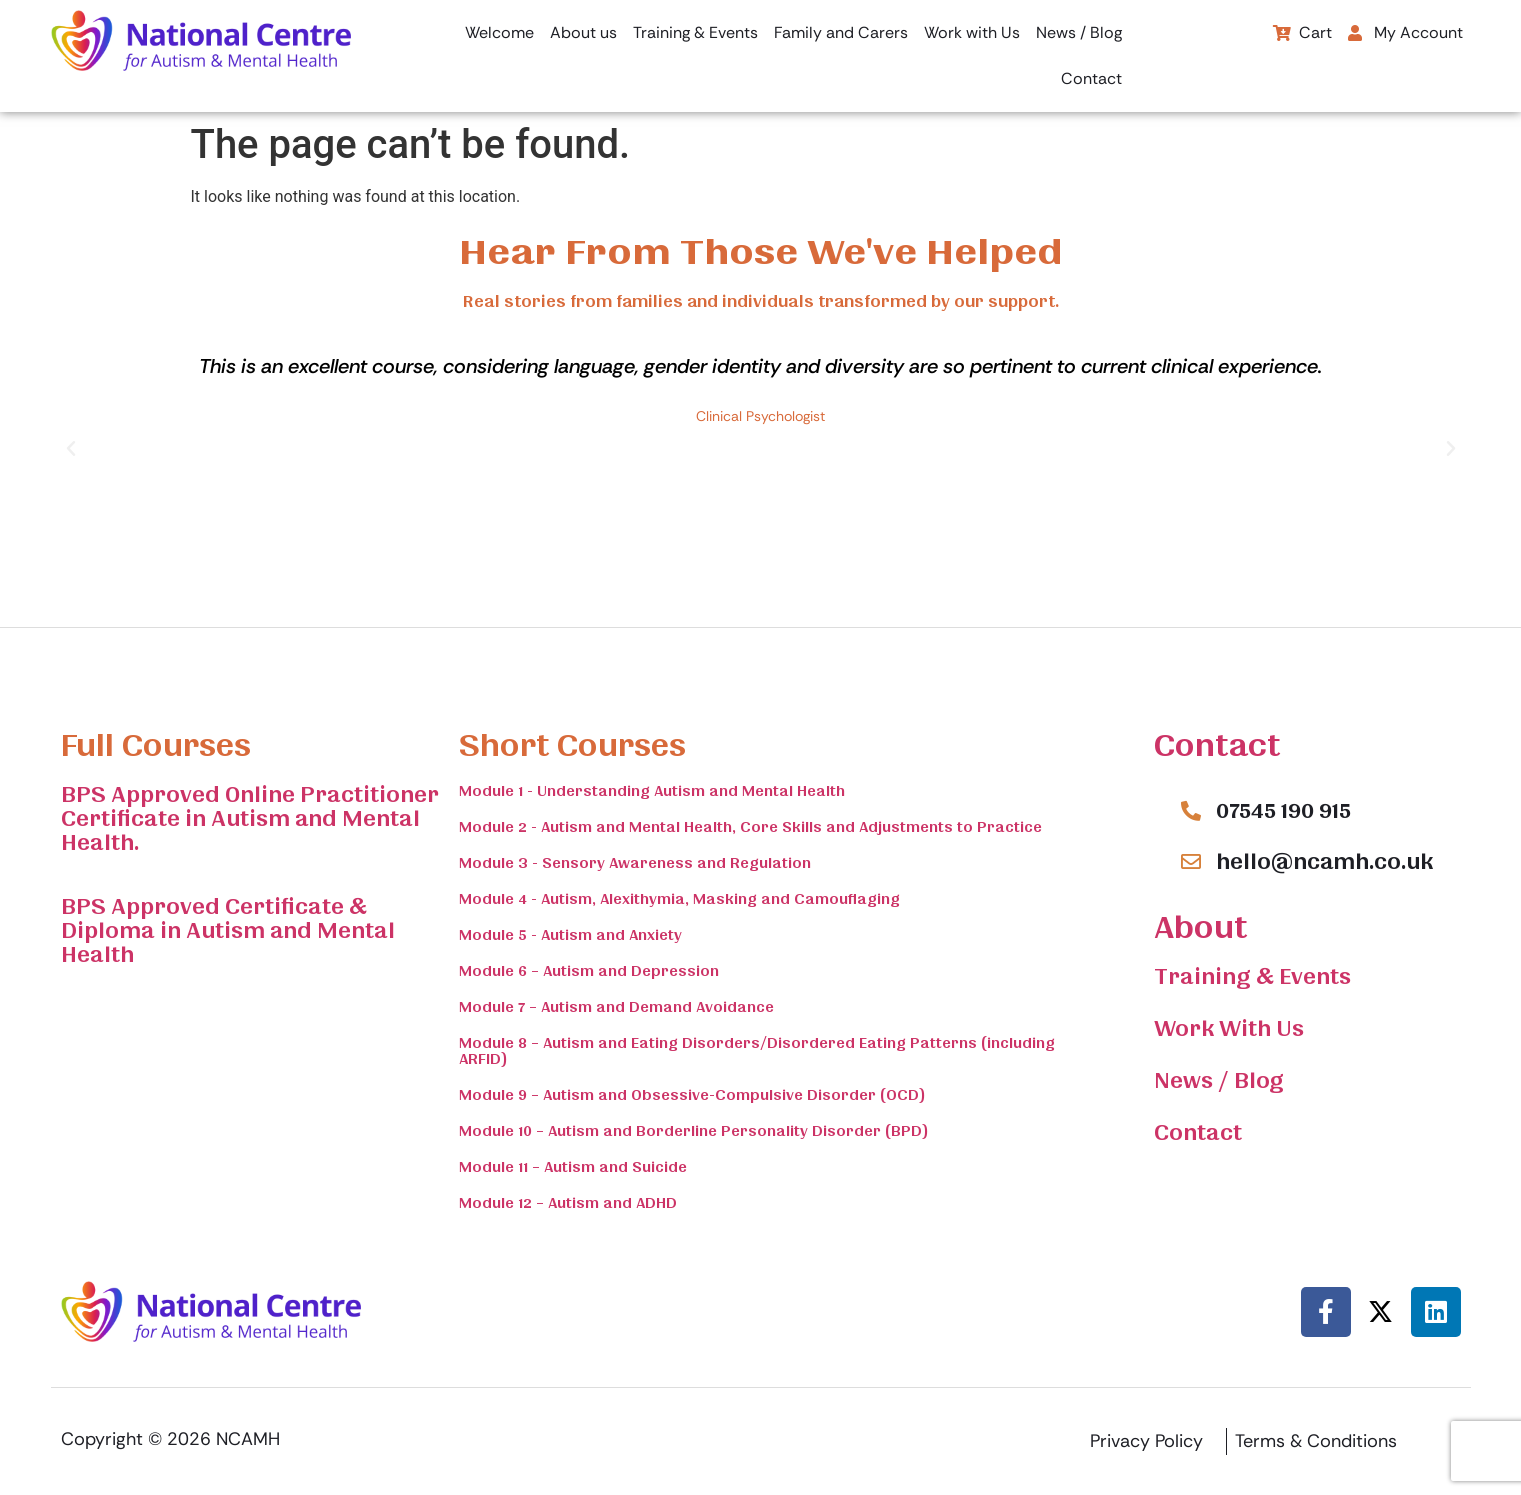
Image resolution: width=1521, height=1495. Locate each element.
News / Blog (1079, 32)
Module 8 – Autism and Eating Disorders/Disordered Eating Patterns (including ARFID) (757, 1051)
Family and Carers (841, 32)
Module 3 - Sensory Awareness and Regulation (635, 863)
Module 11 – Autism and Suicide (573, 1167)
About (1200, 927)
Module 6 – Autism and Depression (589, 971)
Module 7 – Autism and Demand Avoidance (616, 1007)
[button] (1410, 33)
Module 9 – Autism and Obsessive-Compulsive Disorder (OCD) (692, 1095)
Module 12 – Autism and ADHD (568, 1203)
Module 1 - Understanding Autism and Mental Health (652, 791)
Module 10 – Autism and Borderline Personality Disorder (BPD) (694, 1131)
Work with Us (972, 32)
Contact (1091, 78)
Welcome (499, 32)
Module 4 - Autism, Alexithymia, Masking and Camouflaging (679, 899)
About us (583, 32)
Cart (1302, 32)
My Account (1405, 32)
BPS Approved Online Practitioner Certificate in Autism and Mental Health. (250, 819)
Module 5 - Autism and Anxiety (570, 935)
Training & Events (695, 32)
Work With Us (1229, 1029)
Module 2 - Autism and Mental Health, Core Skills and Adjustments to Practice (750, 827)
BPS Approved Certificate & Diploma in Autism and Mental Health (228, 931)
